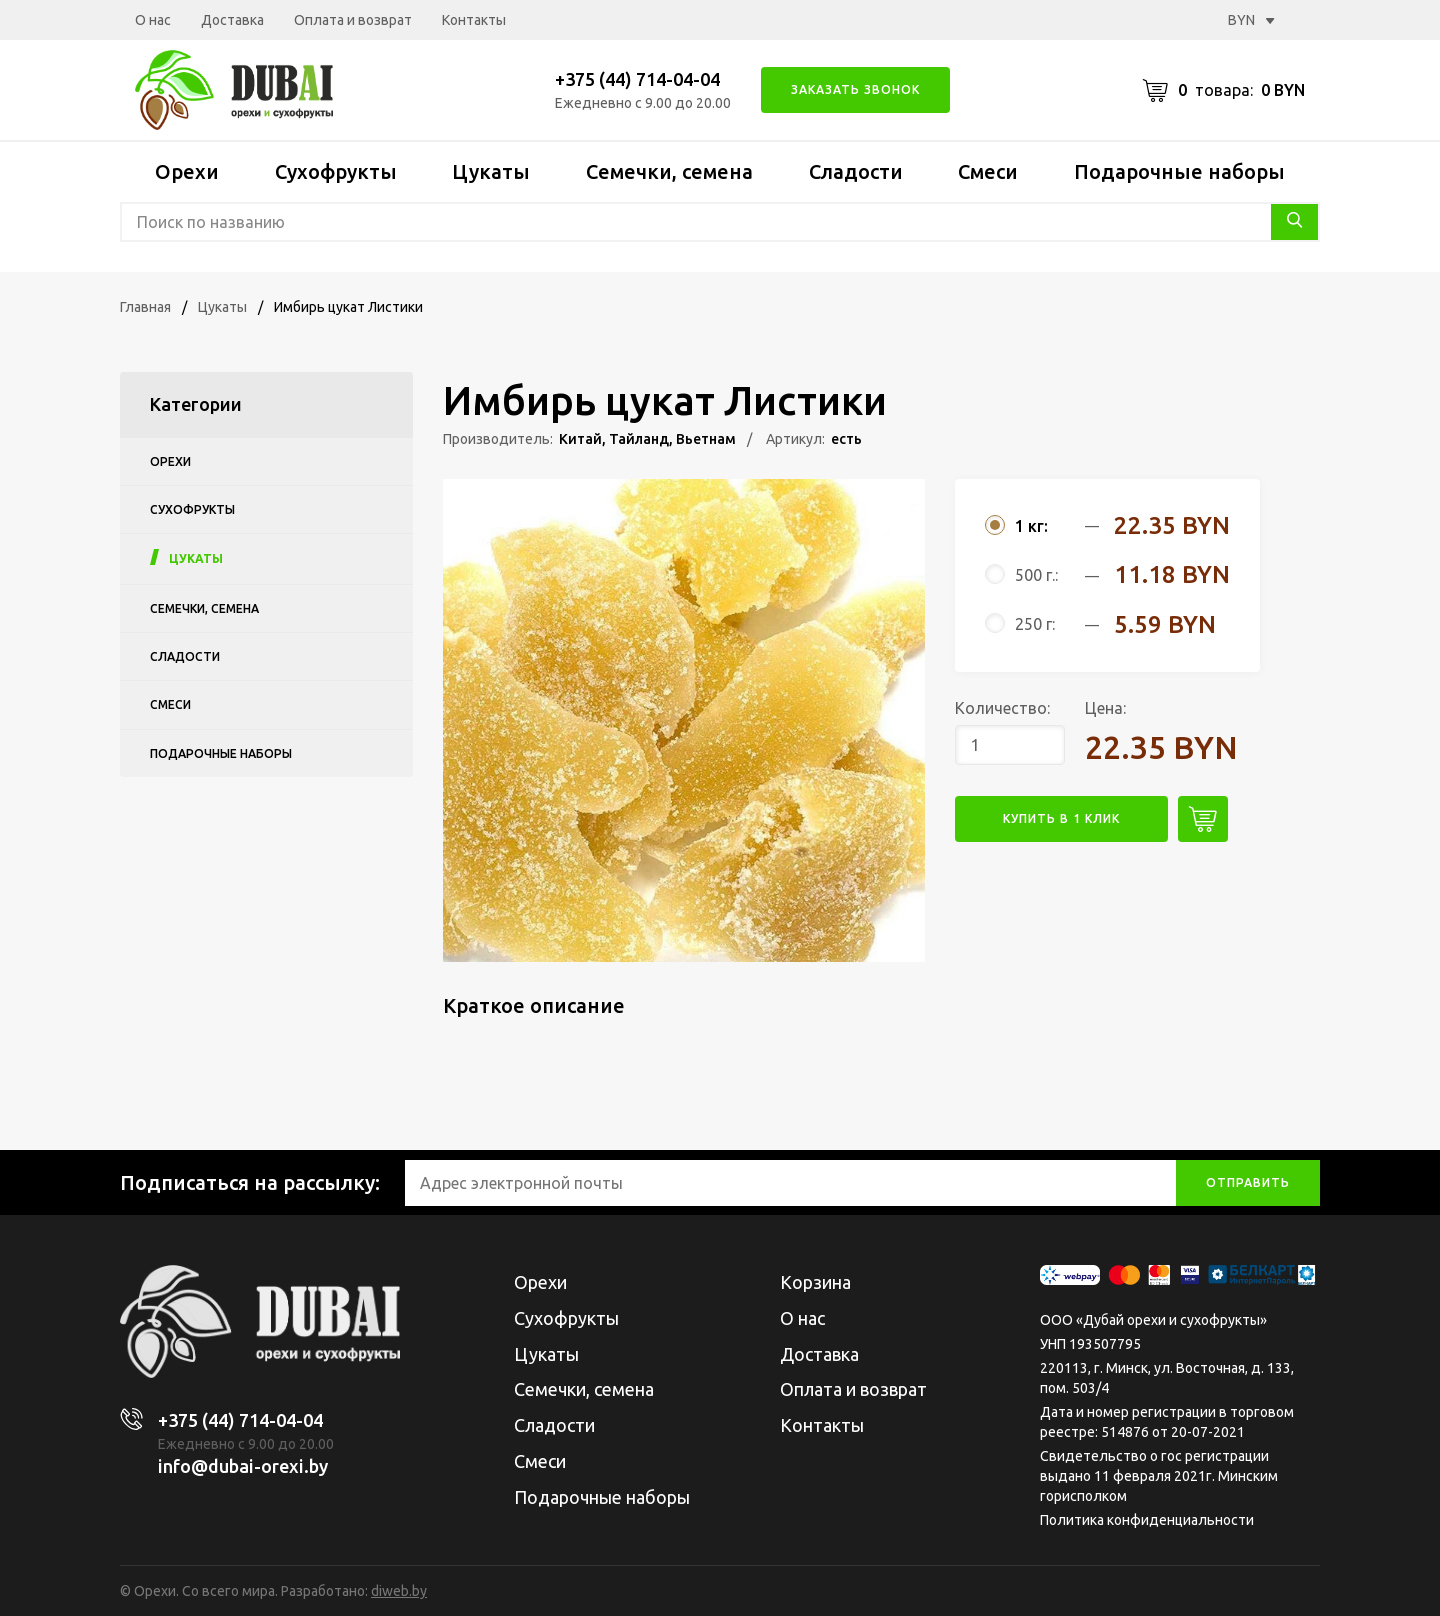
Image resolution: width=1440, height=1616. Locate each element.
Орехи (187, 171)
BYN (1251, 20)
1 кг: (1031, 526)
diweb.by (399, 1591)
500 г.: (1036, 575)
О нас (153, 20)
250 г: (1035, 624)
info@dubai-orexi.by (243, 1466)
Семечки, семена (669, 171)
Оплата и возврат (353, 20)
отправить (1248, 1182)
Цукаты (491, 171)
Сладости (856, 171)
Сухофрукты (336, 171)
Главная (145, 307)
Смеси (988, 171)
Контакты (474, 20)
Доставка (232, 20)
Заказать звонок (855, 89)
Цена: (1105, 708)
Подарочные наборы (1179, 171)
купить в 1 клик (1061, 818)
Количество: (1002, 708)
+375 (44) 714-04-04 (637, 79)
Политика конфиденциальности (1147, 1520)
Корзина (815, 1282)
